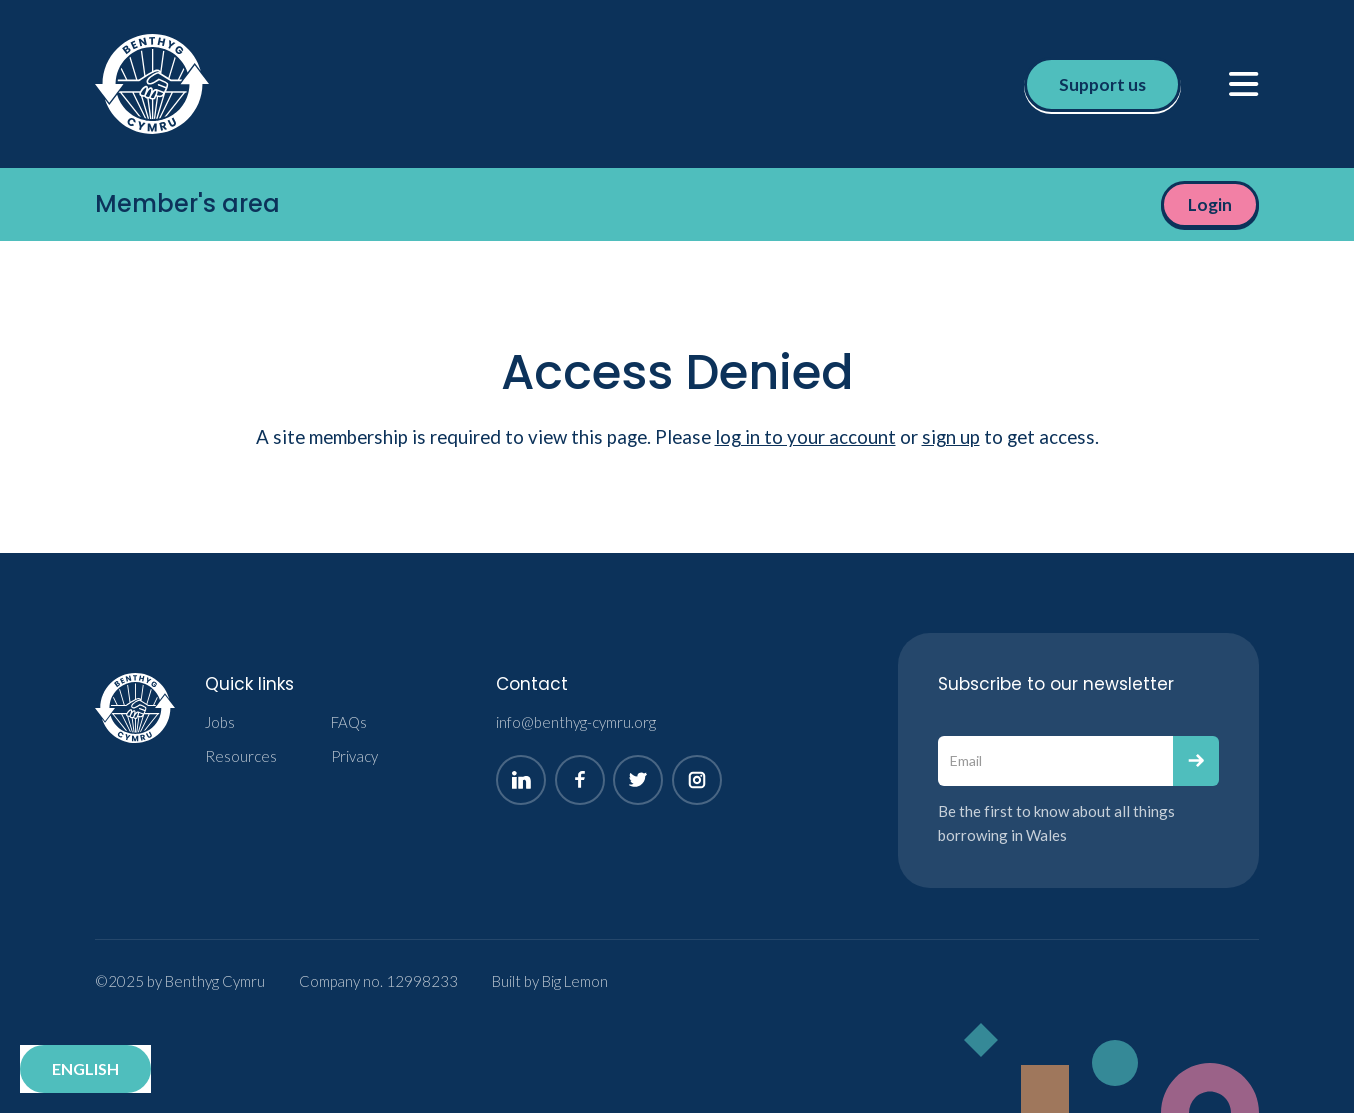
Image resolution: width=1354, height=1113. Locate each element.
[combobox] (85, 1069)
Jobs (220, 722)
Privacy (354, 756)
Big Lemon (575, 981)
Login (1210, 204)
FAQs (349, 722)
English (85, 1068)
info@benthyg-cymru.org (576, 722)
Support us (1102, 84)
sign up (951, 437)
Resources (241, 756)
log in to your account (805, 437)
